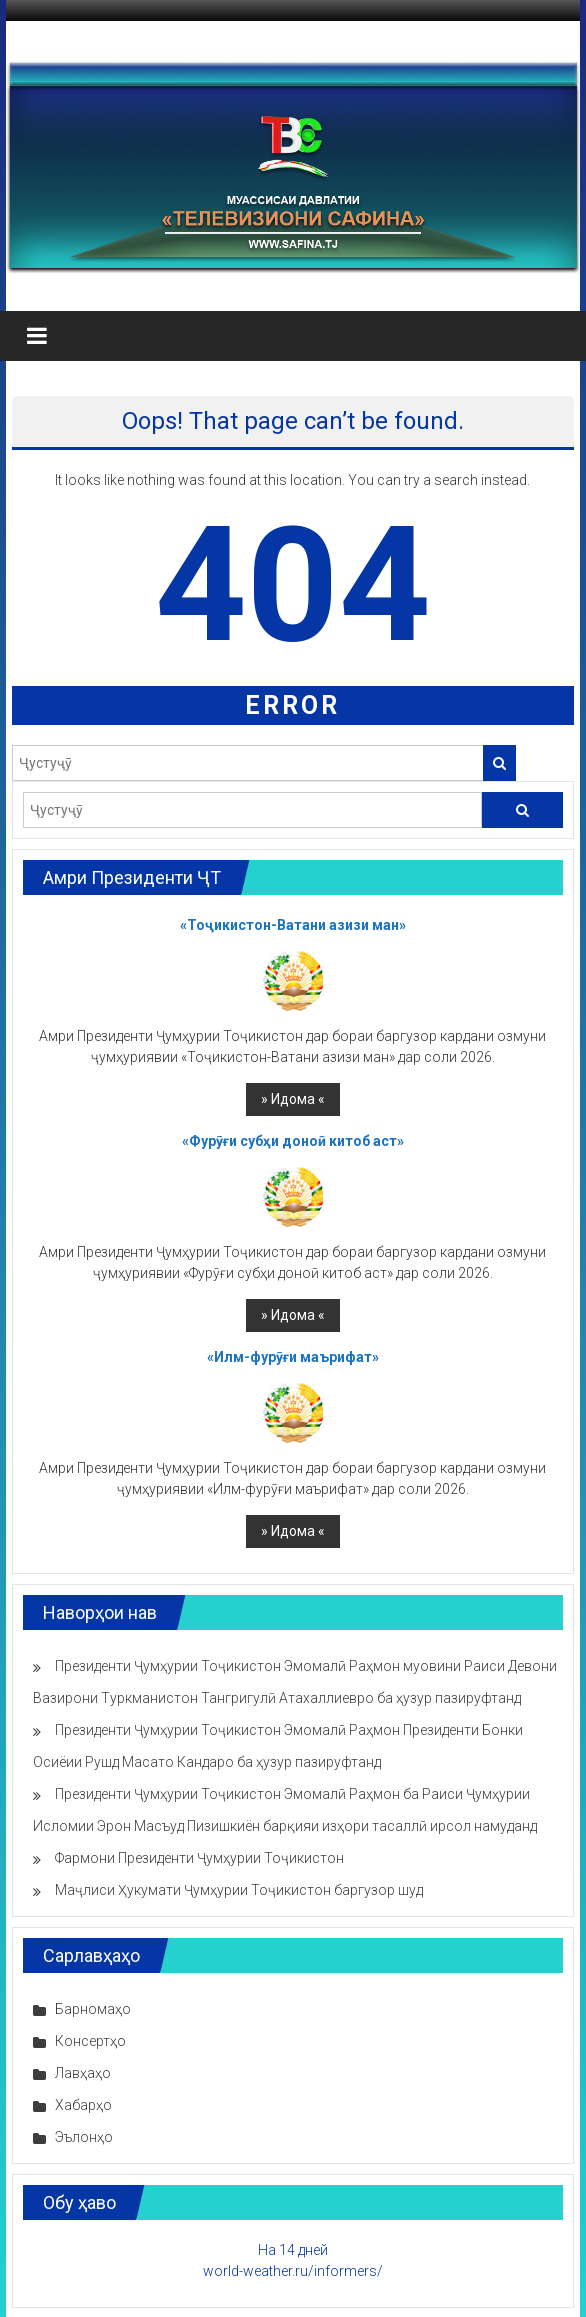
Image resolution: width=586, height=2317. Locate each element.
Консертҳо (90, 2041)
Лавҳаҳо (83, 2073)
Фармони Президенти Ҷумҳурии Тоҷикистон (199, 1858)
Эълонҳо (84, 2137)
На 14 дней (293, 2250)
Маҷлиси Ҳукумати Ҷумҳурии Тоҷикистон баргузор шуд (239, 1890)
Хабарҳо (83, 2105)
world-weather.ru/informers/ (293, 2271)
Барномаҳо (93, 2009)
